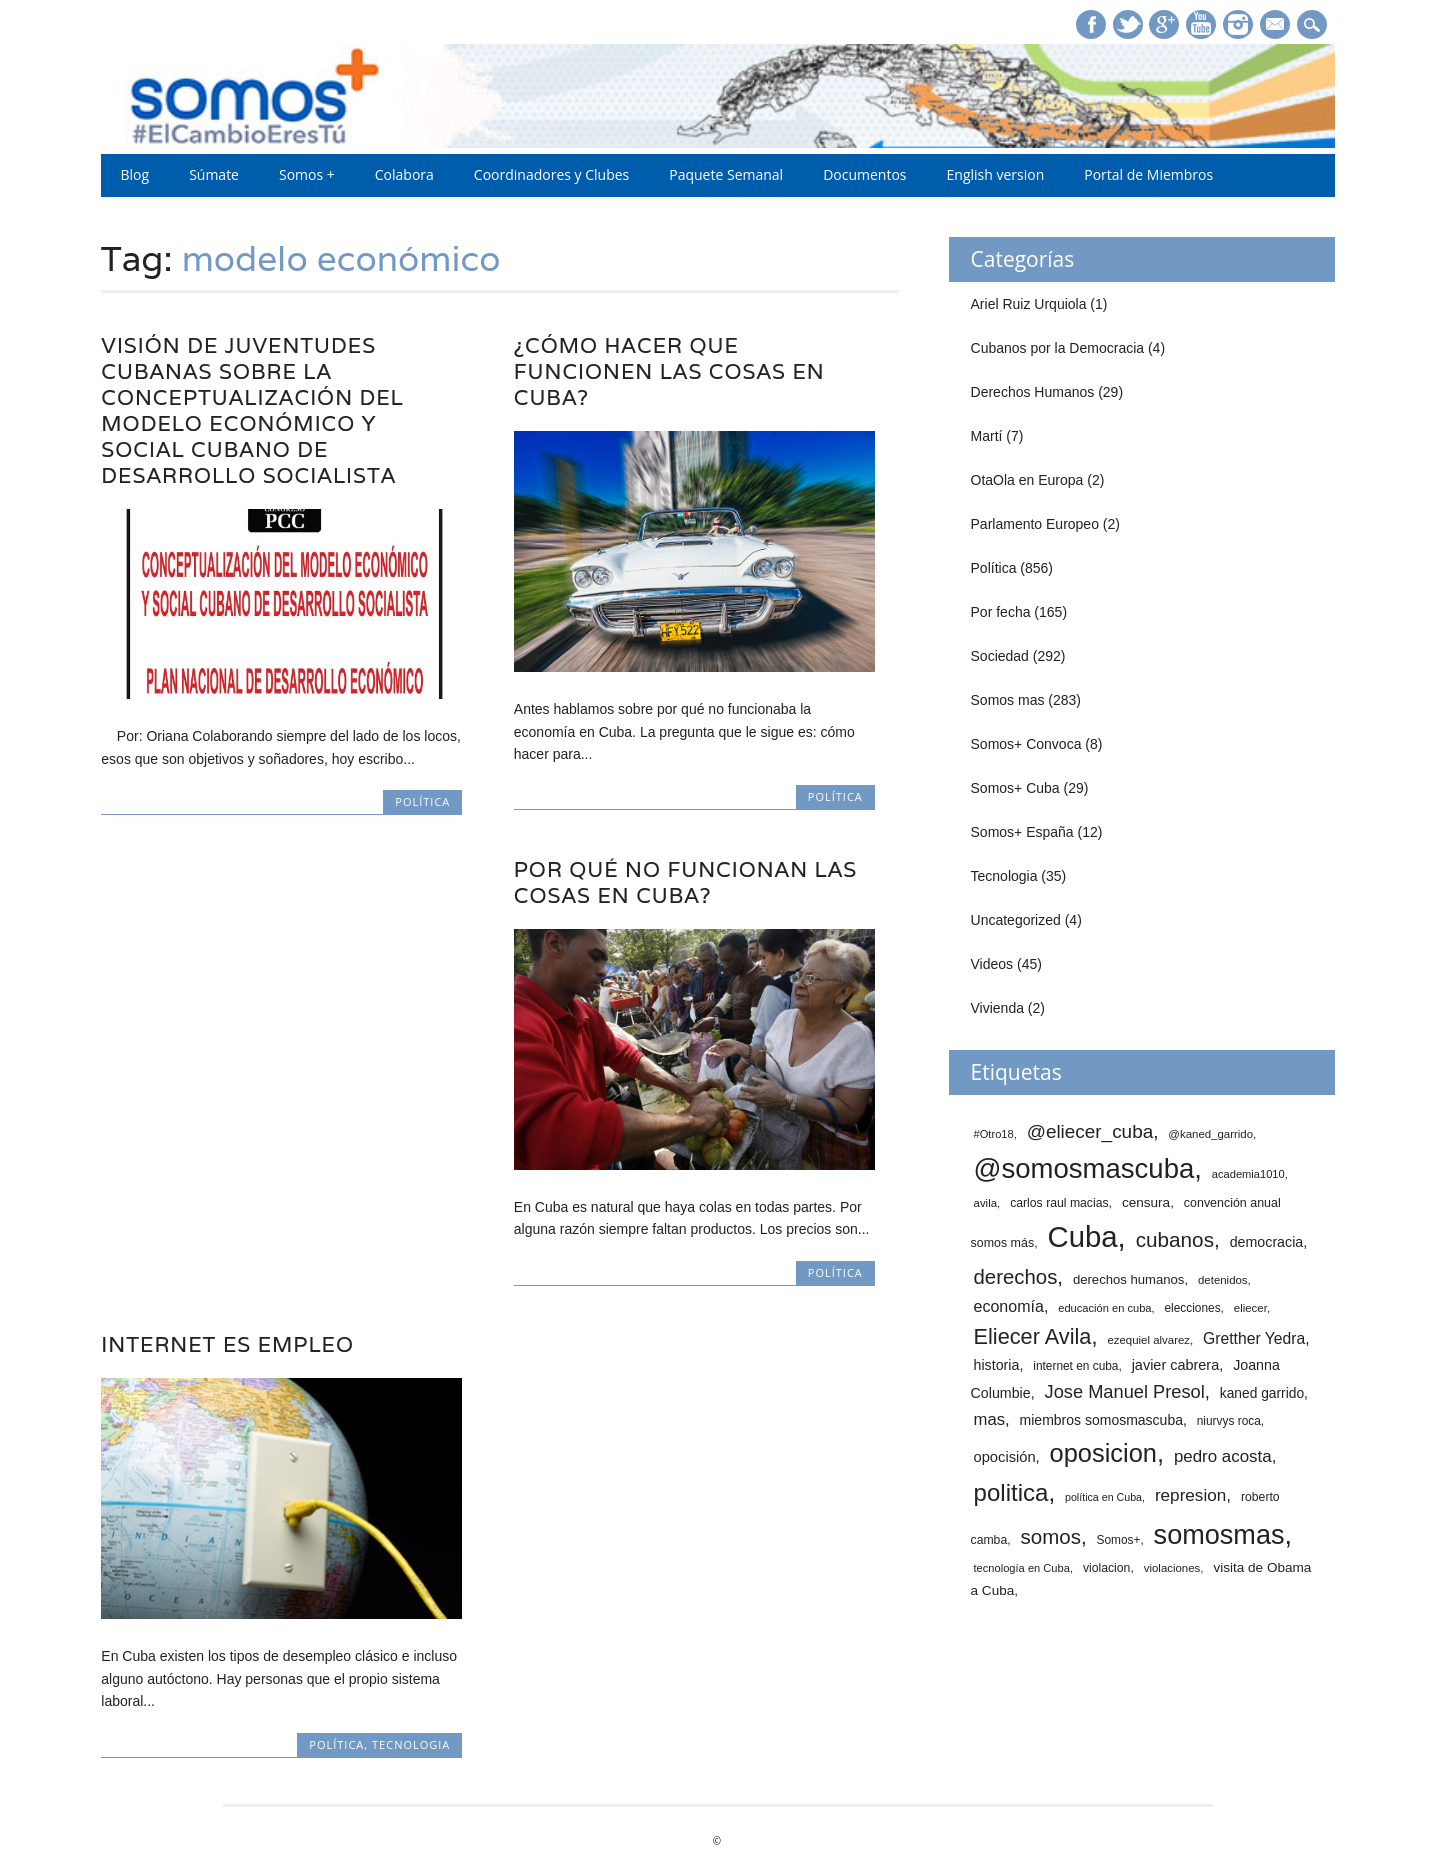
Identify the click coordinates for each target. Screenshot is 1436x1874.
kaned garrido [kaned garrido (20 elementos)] (1262, 1393)
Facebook (1091, 24)
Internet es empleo (227, 1344)
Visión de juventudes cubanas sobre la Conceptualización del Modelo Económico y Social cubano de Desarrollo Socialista (252, 410)
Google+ (1164, 24)
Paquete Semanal (726, 174)
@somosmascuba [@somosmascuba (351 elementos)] (1084, 1168)
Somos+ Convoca (1026, 744)
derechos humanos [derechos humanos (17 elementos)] (1129, 1279)
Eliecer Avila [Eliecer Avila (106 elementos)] (1033, 1336)
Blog (135, 174)
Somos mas (1008, 700)
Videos (992, 964)
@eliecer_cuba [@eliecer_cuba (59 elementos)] (1090, 1131)
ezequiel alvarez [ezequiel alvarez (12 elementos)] (1148, 1340)
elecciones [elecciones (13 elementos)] (1192, 1308)
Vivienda (997, 1008)
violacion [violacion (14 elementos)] (1107, 1568)
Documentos (864, 174)
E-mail (1277, 26)
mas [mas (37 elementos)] (990, 1419)
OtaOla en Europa (1027, 480)
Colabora (404, 174)
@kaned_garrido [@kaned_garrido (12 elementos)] (1210, 1134)
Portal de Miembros (1148, 174)
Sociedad (1000, 656)
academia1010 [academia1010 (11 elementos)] (1248, 1174)
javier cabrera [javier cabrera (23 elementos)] (1176, 1365)
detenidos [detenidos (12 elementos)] (1223, 1280)
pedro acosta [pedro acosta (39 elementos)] (1223, 1456)
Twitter (1128, 24)
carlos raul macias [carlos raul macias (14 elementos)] (1059, 1203)
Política (422, 801)
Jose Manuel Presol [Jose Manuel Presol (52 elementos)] (1125, 1391)
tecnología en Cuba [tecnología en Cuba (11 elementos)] (1022, 1568)
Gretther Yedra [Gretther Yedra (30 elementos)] (1254, 1338)
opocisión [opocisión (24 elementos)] (1005, 1457)
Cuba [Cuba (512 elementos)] (1082, 1236)
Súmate (214, 174)
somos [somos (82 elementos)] (1051, 1536)
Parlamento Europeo (1035, 524)
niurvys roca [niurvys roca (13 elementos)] (1229, 1421)
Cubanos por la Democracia (1058, 348)
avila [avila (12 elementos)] (986, 1203)
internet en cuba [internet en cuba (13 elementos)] (1075, 1366)
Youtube (1201, 24)
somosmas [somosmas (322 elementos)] (1219, 1534)
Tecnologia (411, 1744)
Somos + (307, 174)
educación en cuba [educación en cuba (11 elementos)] (1104, 1308)
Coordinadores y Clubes (551, 174)
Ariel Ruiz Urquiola (1029, 304)
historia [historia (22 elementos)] (997, 1365)
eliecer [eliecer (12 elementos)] (1250, 1308)
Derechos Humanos (1033, 392)
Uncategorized (1016, 920)
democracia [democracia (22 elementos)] (1267, 1242)
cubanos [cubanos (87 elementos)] (1175, 1239)
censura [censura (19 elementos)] (1146, 1202)
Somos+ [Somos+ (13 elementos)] (1119, 1540)
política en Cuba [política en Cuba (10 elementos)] (1103, 1497)
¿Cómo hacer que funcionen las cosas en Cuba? (669, 371)
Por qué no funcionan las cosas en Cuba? (685, 882)
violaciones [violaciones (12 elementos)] (1172, 1568)
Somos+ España (1022, 832)
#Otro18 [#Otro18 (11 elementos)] (994, 1134)
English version (996, 174)
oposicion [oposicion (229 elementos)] (1103, 1453)
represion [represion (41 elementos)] (1190, 1495)
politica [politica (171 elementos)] (1011, 1492)
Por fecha (1001, 612)
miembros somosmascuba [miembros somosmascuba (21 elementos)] (1101, 1420)
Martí (987, 436)
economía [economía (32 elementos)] (1009, 1306)
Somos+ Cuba (1015, 788)
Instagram (1238, 24)
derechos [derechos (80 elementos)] (1016, 1277)
